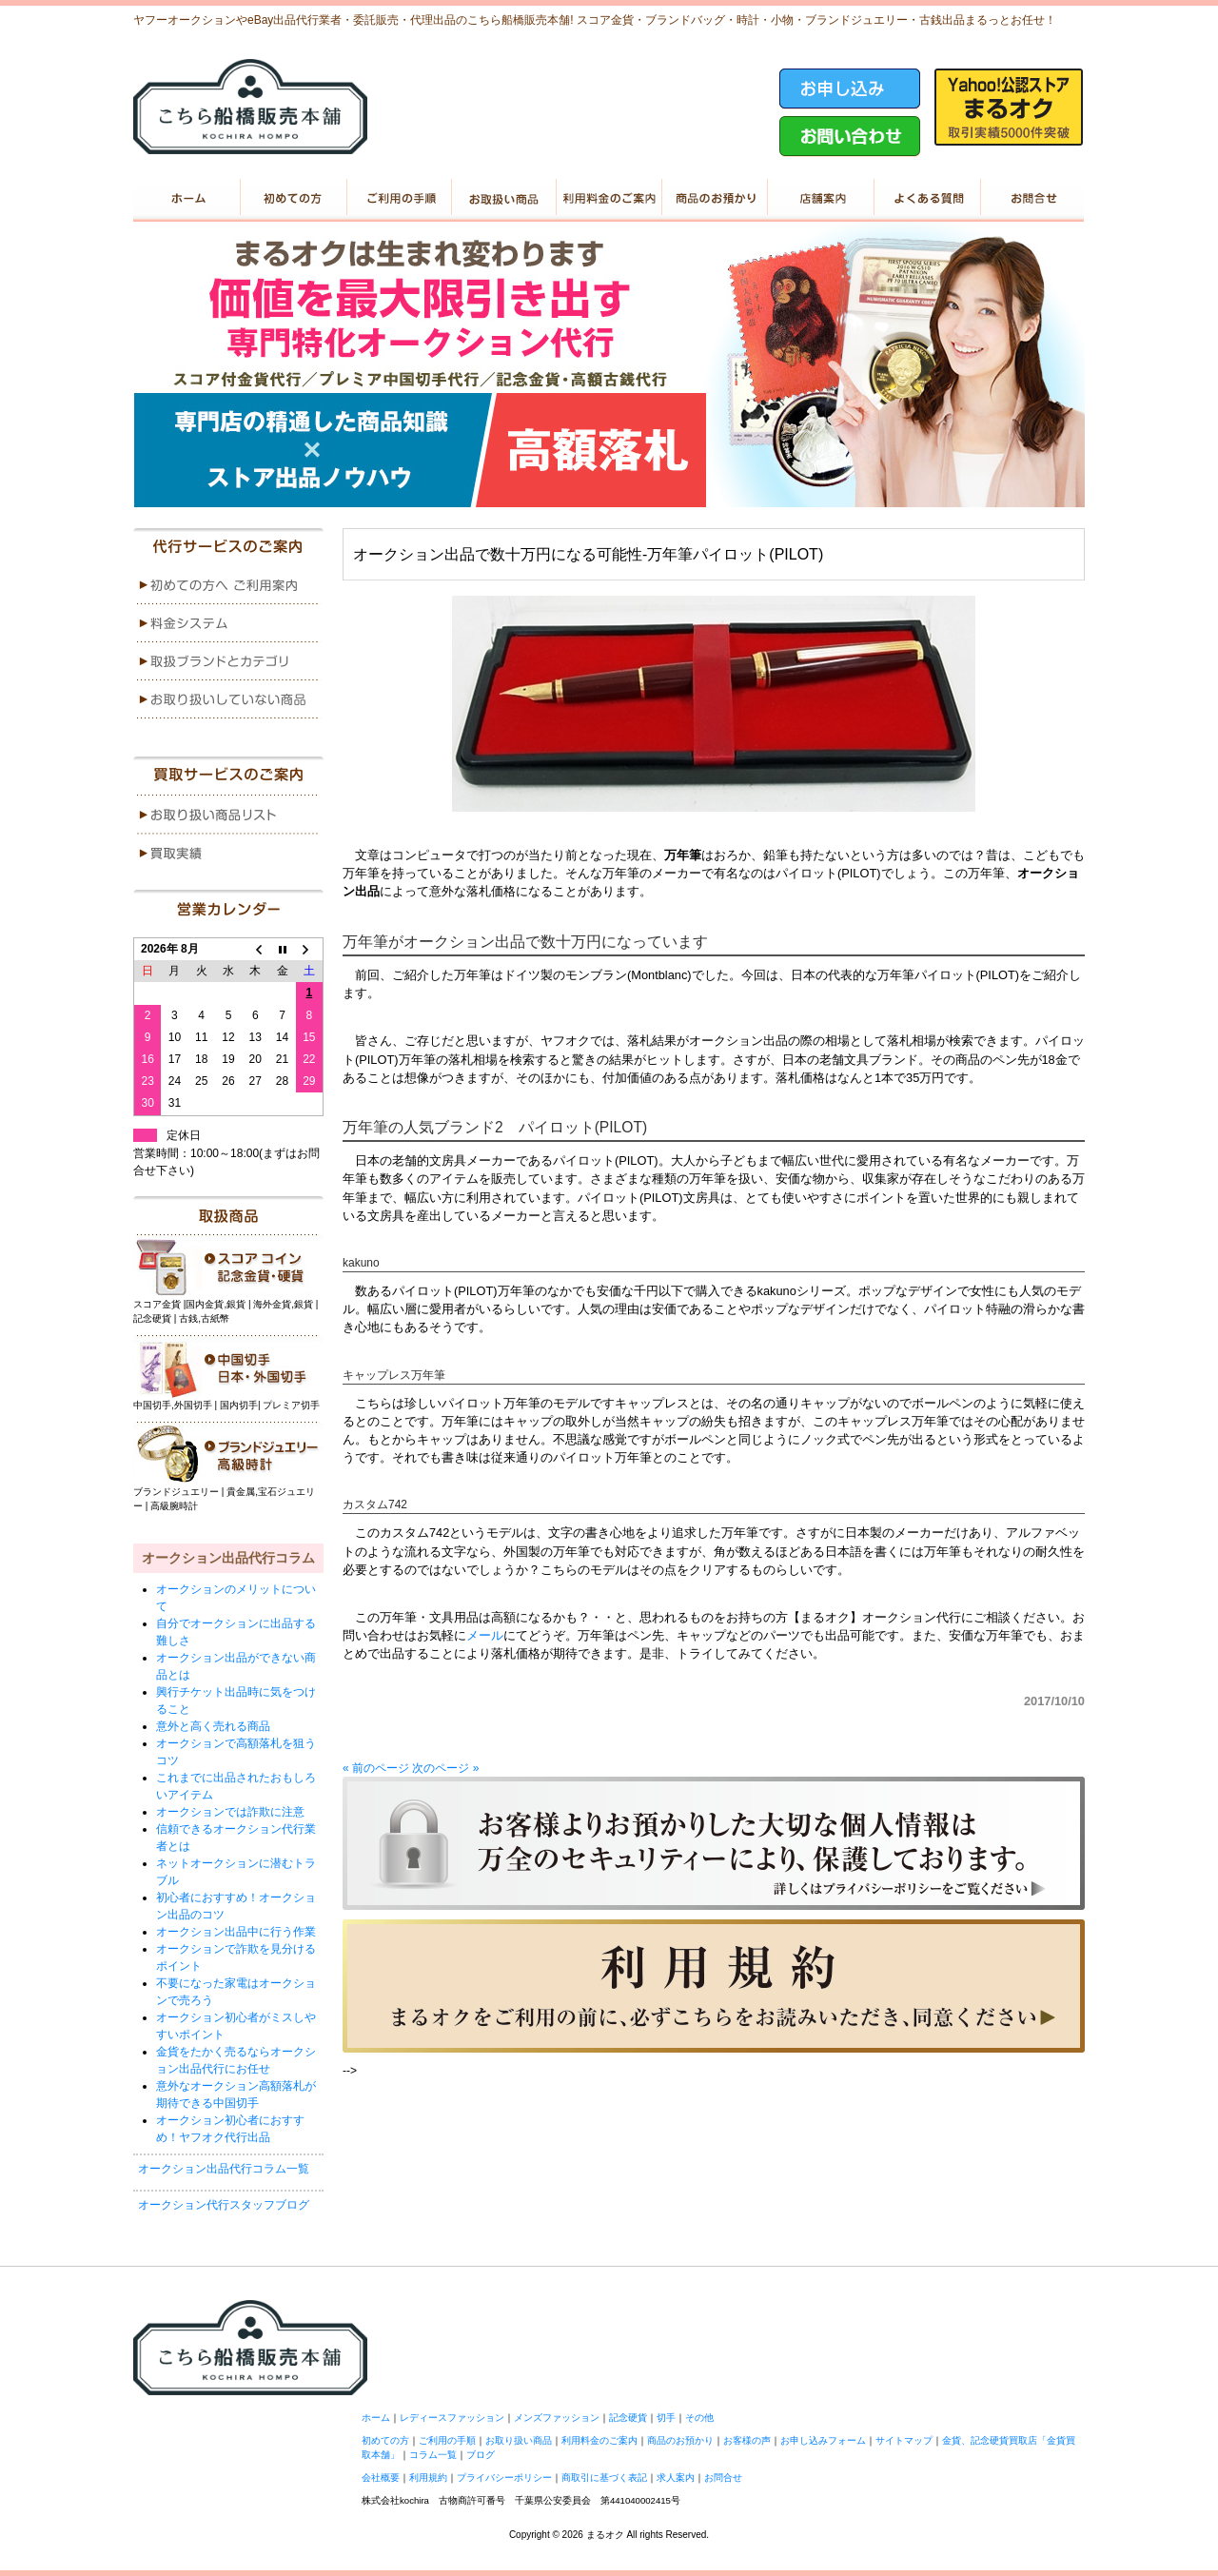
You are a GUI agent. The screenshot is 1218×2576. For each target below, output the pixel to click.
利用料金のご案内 (608, 198)
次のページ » (445, 1768)
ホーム (186, 198)
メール (484, 1635)
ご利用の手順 (397, 198)
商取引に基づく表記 (604, 2477)
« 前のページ (376, 1768)
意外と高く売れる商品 (213, 1726)
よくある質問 (925, 198)
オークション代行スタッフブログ (223, 2205)
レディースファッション (452, 2417)
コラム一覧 (433, 2454)
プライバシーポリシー (504, 2477)
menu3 (228, 661)
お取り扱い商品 (503, 198)
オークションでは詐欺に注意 (230, 1812)
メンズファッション (556, 2417)
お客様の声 (747, 2440)
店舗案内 (820, 198)
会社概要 (381, 2477)
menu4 (228, 699)
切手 (666, 2417)
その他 (699, 2417)
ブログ (480, 2454)
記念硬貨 (628, 2417)
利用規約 (428, 2477)
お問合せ (723, 2477)
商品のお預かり (714, 198)
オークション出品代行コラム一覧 (223, 2168)
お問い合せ (1031, 198)
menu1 (228, 585)
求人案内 (676, 2477)
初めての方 (291, 198)
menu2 (228, 623)
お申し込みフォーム (823, 2440)
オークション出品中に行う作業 (236, 1931)
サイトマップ (904, 2440)
